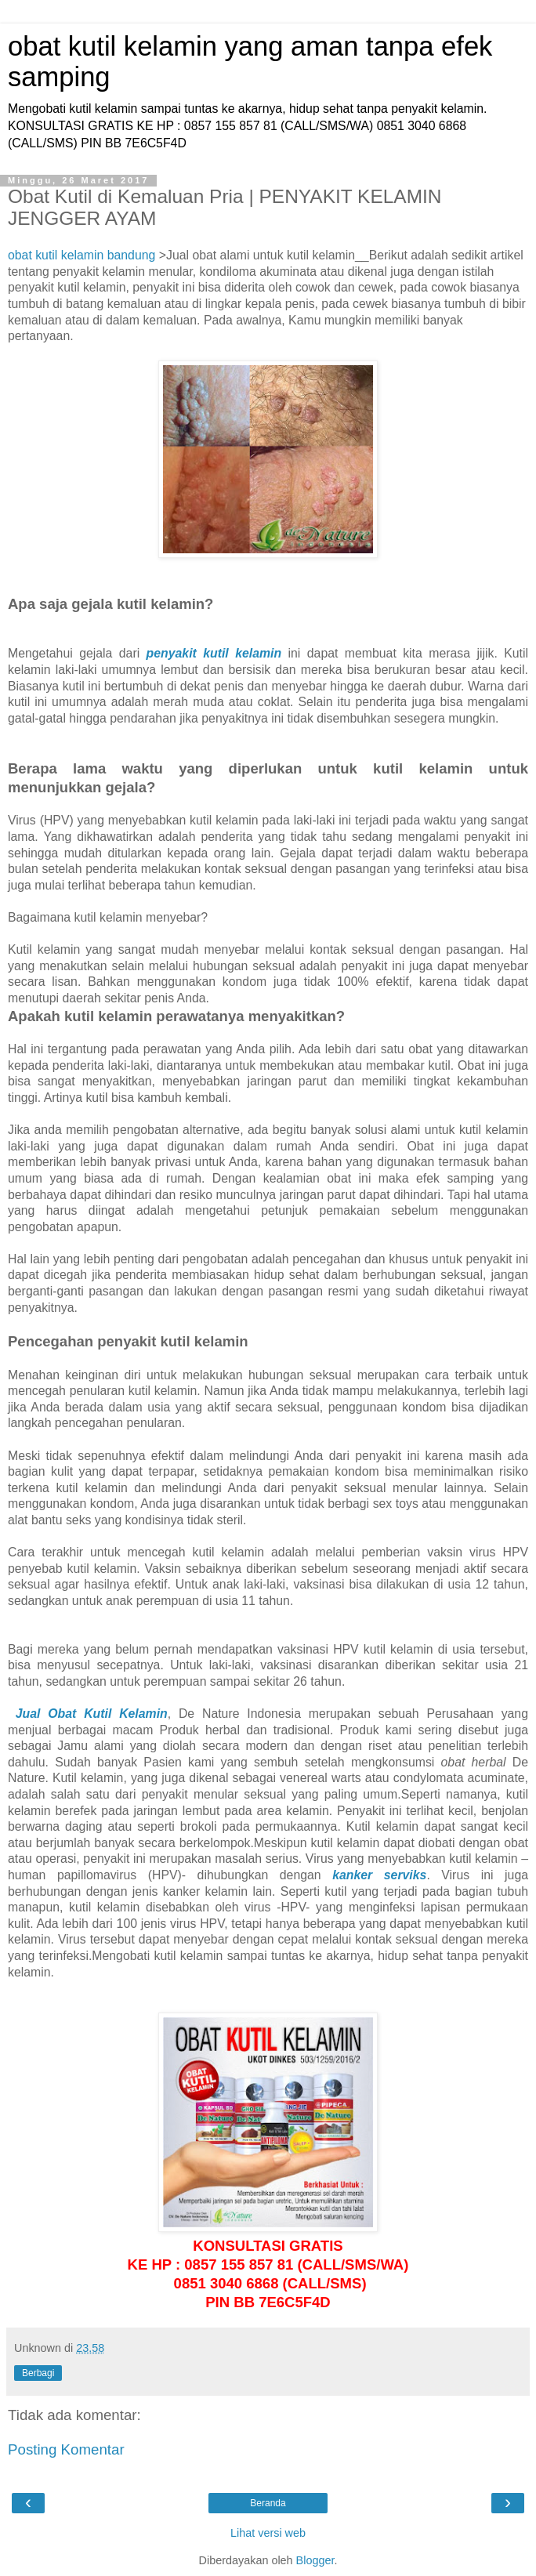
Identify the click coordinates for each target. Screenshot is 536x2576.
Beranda (267, 2503)
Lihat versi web (268, 2533)
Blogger (315, 2560)
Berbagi (38, 2373)
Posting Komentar (66, 2449)
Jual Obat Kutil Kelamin (92, 1713)
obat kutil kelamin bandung (81, 255)
